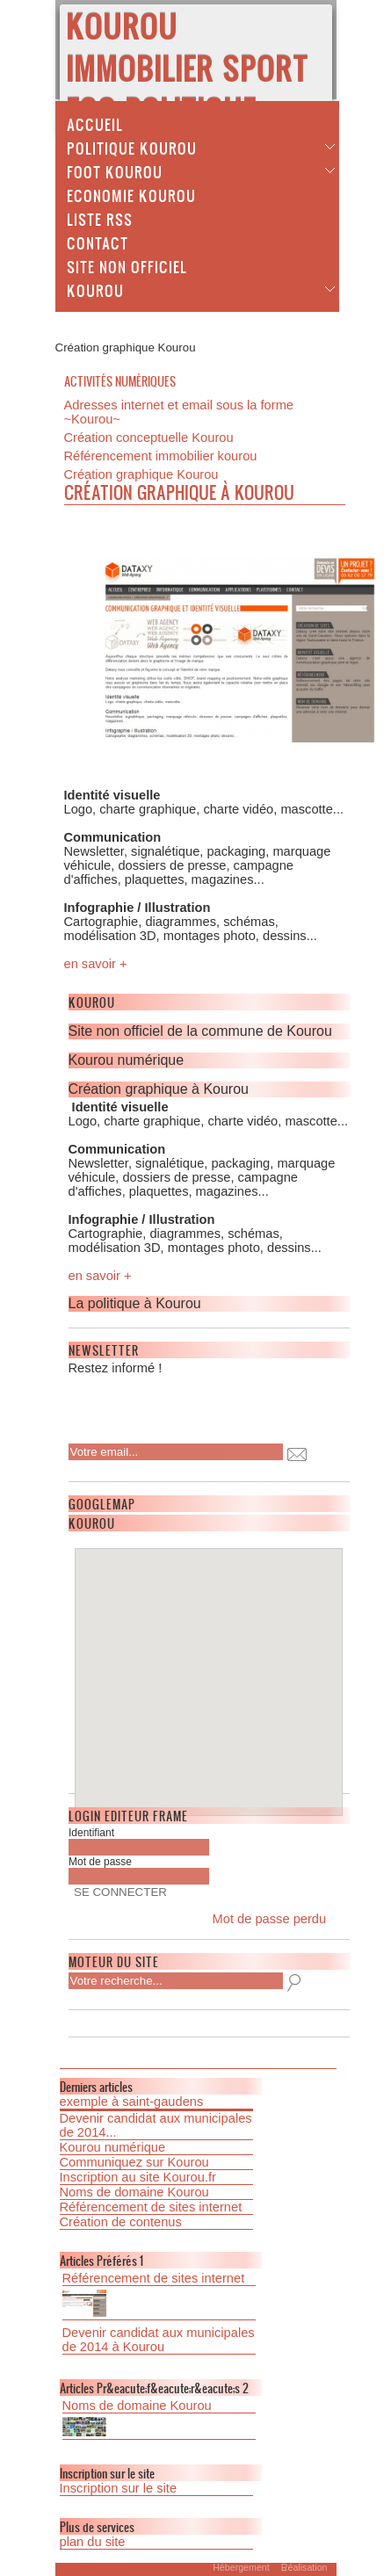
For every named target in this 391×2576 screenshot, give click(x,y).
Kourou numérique (113, 2147)
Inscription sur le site (118, 2488)
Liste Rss (100, 218)
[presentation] (182, 1404)
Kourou (95, 290)
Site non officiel (127, 266)
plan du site (93, 2542)
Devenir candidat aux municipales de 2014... (156, 2125)
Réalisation (304, 2567)
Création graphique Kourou (141, 474)
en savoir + (95, 964)
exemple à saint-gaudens (132, 2102)
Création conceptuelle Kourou (149, 438)
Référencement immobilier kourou (160, 456)
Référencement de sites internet (151, 2207)
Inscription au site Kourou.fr (138, 2177)
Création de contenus (121, 2222)
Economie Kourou (131, 195)
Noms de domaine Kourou (134, 2192)
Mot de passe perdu (270, 1919)
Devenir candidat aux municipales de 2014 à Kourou (158, 2340)
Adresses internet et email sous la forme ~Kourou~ (179, 412)
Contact (97, 242)
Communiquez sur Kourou (134, 2162)
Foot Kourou (115, 171)
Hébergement (241, 2567)
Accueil (95, 124)
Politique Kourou (132, 147)
